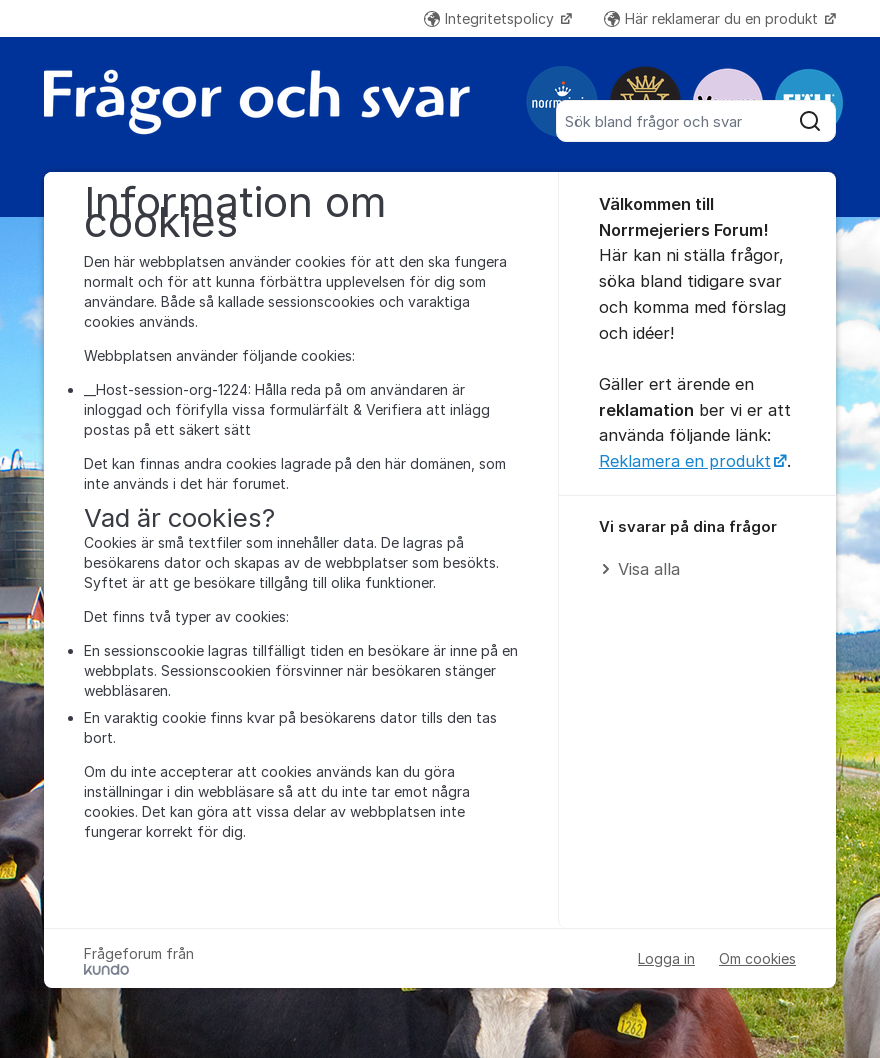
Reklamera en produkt (685, 461)
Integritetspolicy (491, 18)
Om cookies (757, 958)
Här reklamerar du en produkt (713, 18)
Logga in (666, 958)
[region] (697, 549)
